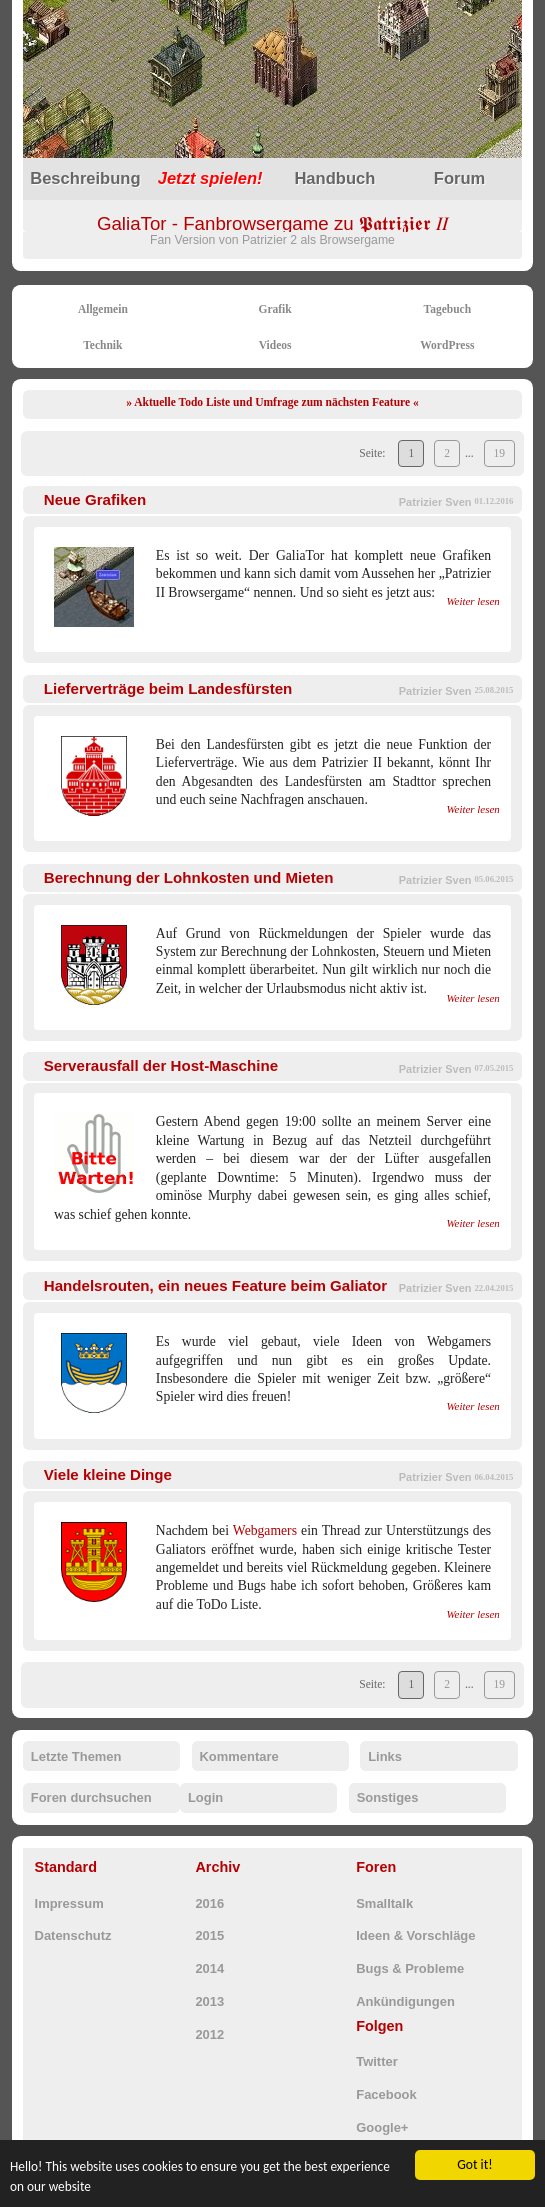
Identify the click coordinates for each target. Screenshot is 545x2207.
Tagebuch (448, 309)
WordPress (447, 345)
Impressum (69, 1903)
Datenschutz (73, 1935)
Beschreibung (85, 178)
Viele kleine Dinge (108, 1474)
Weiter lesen (472, 601)
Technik (102, 345)
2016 (209, 1903)
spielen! (210, 178)
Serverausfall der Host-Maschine (161, 1065)
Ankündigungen (405, 2001)
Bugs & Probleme (410, 1968)
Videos (275, 345)
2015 (209, 1935)
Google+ (382, 2127)
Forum (459, 178)
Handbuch (334, 178)
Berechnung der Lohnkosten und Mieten (189, 877)
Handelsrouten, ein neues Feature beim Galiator (215, 1285)
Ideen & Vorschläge (415, 1935)
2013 (209, 2001)
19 (500, 453)
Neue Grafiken (95, 499)
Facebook (386, 2094)
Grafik (274, 309)
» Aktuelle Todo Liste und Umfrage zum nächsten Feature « (272, 402)
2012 (209, 2034)
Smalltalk (384, 1903)
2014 (209, 1968)
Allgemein (103, 309)
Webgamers (265, 1530)
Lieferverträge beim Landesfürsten (168, 688)
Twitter (377, 2061)
